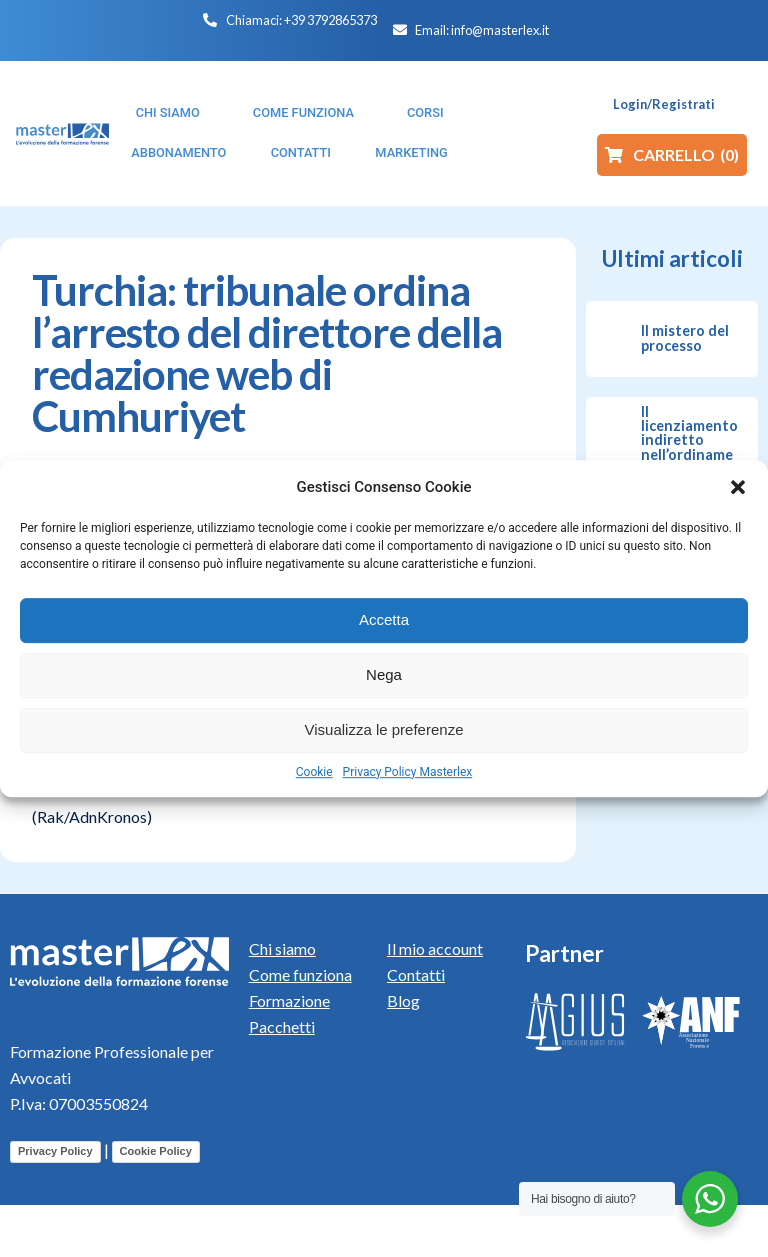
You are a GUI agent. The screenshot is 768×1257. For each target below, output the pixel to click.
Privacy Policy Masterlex (408, 772)
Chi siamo (282, 948)
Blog (403, 1000)
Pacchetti (282, 1026)
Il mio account (435, 948)
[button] (738, 487)
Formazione (289, 1000)
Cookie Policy (156, 1151)
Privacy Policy (55, 1151)
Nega (384, 674)
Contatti (416, 974)
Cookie (314, 772)
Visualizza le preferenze (384, 729)
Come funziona (300, 974)
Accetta (384, 619)
